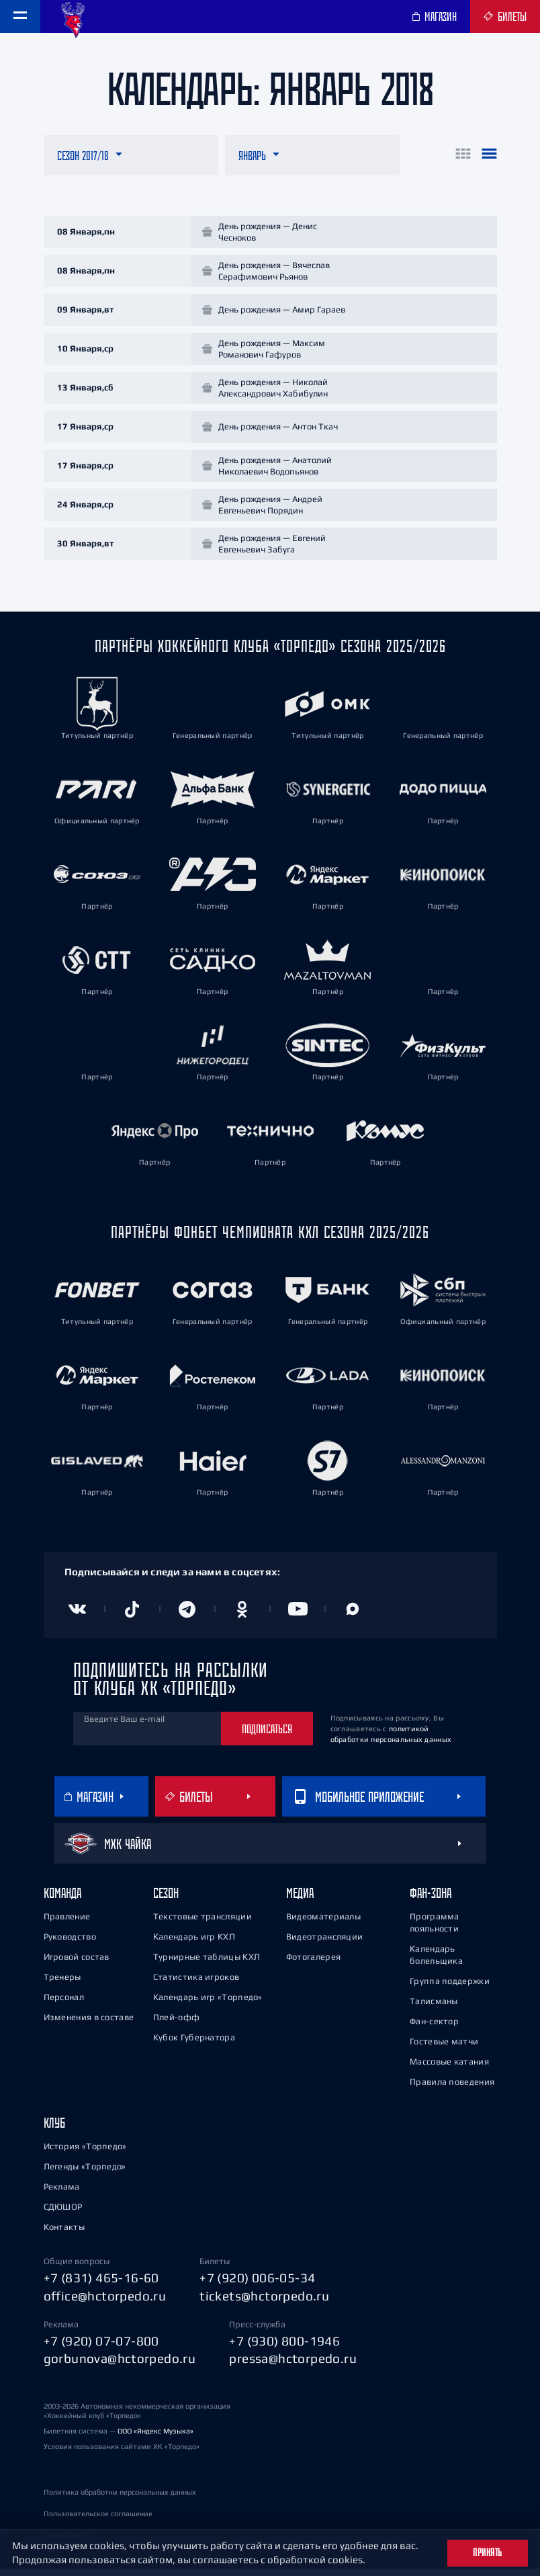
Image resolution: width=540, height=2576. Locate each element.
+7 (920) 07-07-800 (101, 2348)
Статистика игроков (196, 1985)
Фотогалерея (313, 1965)
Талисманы (434, 2009)
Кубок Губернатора (194, 2045)
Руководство (70, 1945)
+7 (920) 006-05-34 (257, 2285)
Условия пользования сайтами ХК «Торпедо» (121, 2454)
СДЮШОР (63, 2215)
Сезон (166, 1901)
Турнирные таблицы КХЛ (206, 1965)
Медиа (300, 1901)
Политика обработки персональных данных (120, 2499)
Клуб (54, 2130)
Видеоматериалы (323, 1924)
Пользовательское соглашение (98, 2521)
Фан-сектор (434, 2029)
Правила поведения (452, 2090)
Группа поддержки (450, 1989)
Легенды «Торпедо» (85, 2174)
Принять (487, 2552)
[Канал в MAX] (352, 1617)
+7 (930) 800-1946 (284, 2348)
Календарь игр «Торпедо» (208, 2005)
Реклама (62, 2195)
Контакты (64, 2235)
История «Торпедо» (85, 2154)
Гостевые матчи (444, 2049)
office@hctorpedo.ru (105, 2303)
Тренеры (62, 1985)
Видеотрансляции (324, 1945)
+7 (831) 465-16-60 (101, 2285)
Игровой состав (76, 1965)
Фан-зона (430, 1901)
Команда (62, 1901)
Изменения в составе (89, 2025)
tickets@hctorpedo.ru (264, 2303)
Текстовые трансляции (202, 1924)
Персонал (64, 2005)
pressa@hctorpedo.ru (293, 2365)
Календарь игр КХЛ (194, 1945)
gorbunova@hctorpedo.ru (120, 2365)
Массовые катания (449, 2070)
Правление (67, 1924)
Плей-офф (176, 2025)
